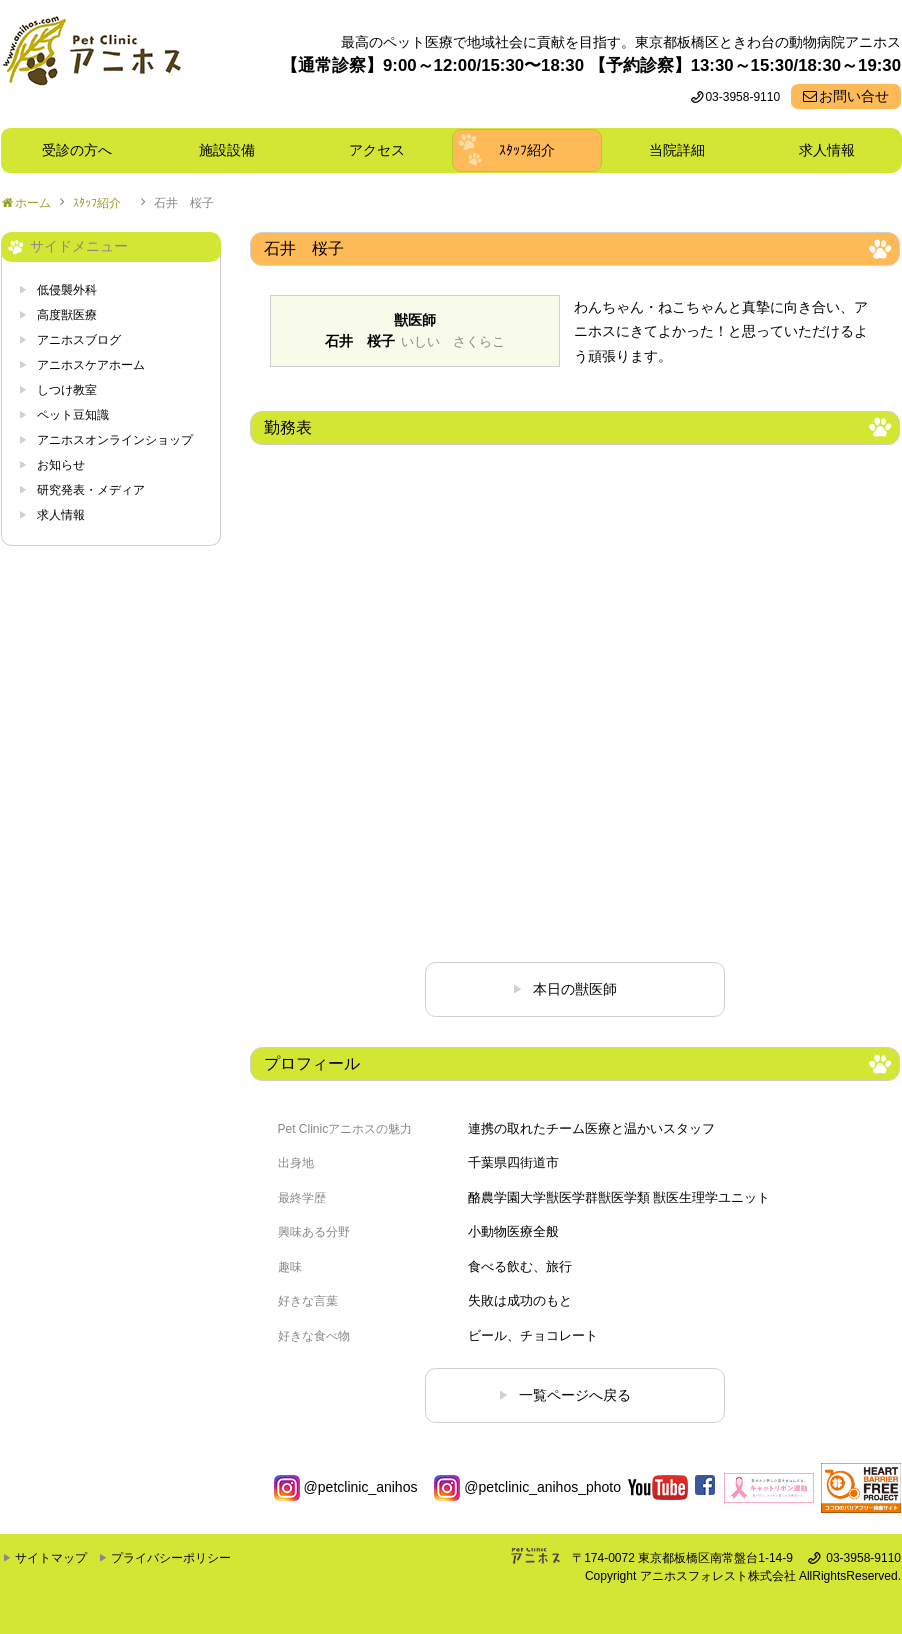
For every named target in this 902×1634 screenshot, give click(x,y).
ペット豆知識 (73, 415)
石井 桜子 (184, 203)
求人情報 (827, 150)
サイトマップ (51, 1558)
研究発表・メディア (91, 490)
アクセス (377, 150)
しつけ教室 (67, 390)
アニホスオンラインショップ (115, 440)
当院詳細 (677, 150)
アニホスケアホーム (91, 365)
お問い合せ (854, 96)
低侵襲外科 (67, 290)
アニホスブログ (79, 340)
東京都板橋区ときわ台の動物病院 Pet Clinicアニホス (91, 64)
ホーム (33, 203)
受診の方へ (77, 150)
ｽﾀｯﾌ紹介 (534, 150)
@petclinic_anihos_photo (527, 1487)
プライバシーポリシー (171, 1558)
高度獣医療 (67, 315)
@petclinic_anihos (346, 1487)
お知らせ (61, 465)
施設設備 (234, 150)
